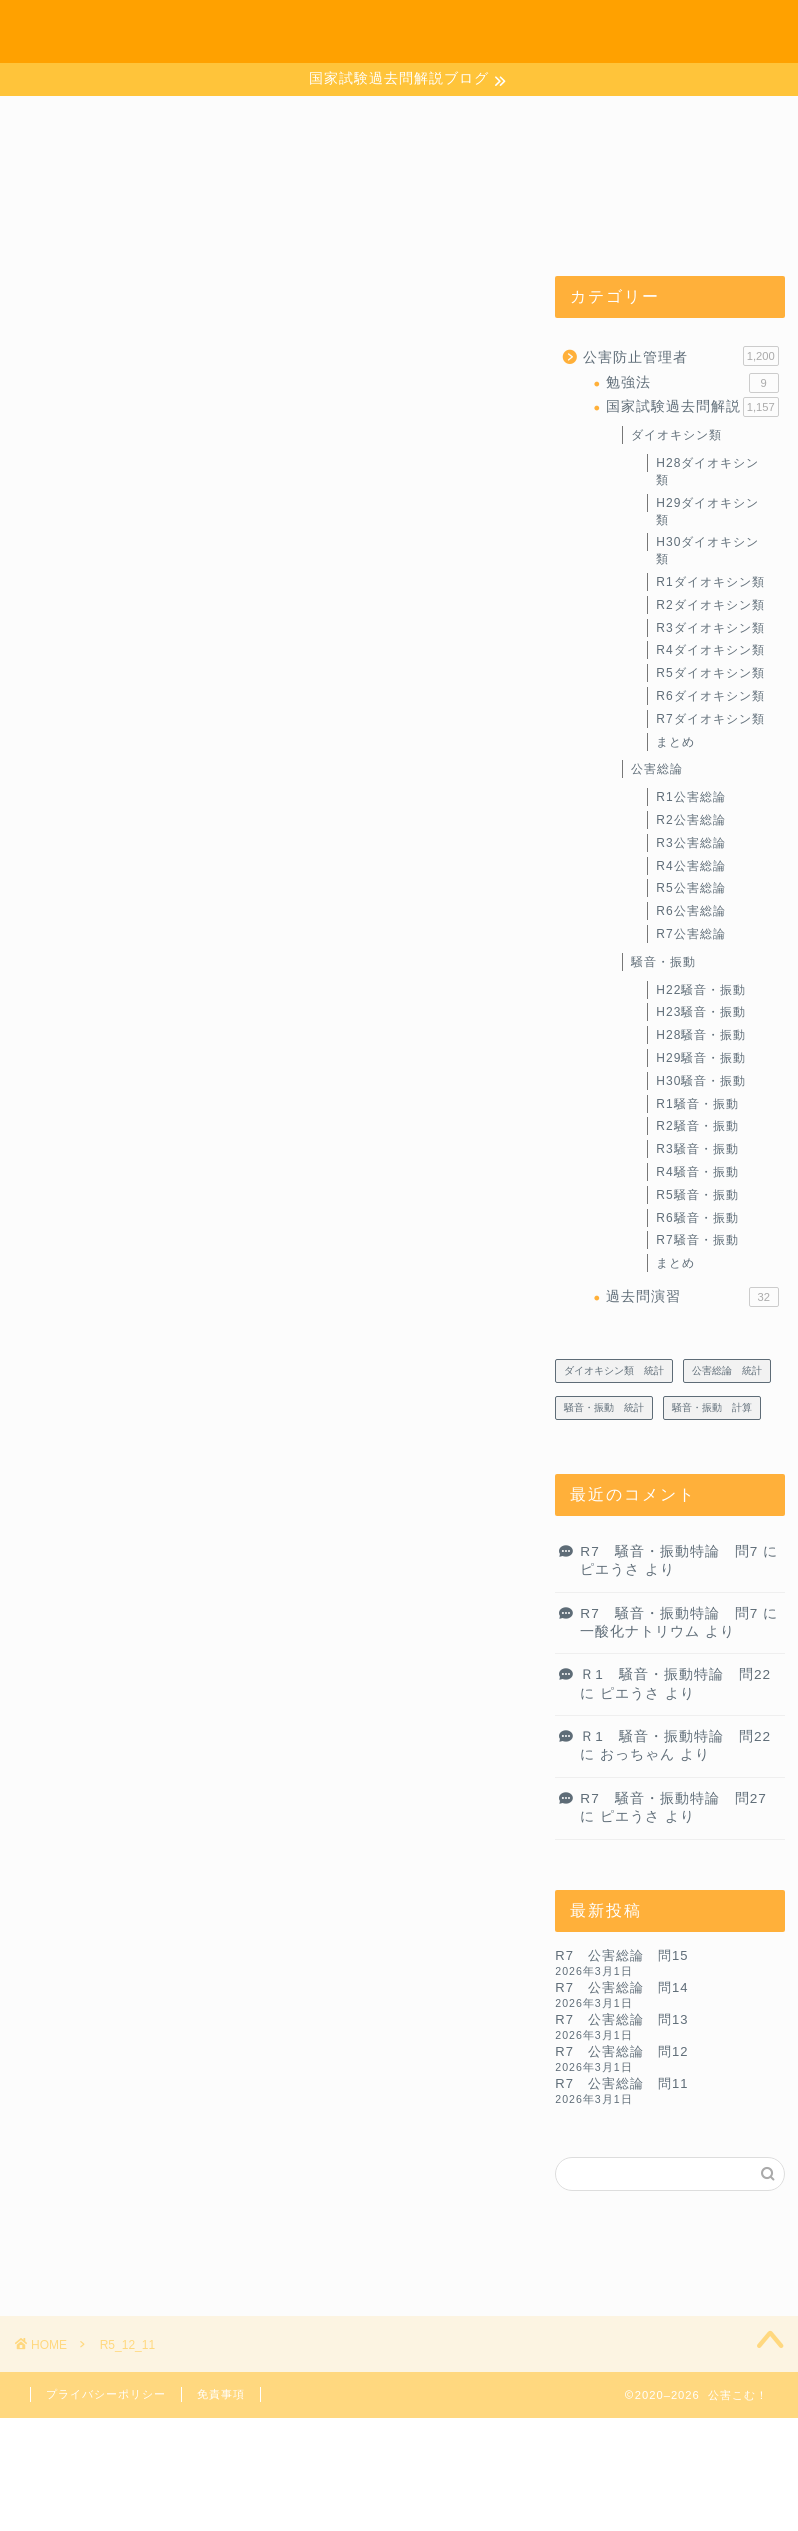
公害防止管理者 (680, 357)
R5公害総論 (690, 889)
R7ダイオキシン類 (710, 720)
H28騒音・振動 (701, 1036)
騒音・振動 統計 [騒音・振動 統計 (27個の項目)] (604, 1408)
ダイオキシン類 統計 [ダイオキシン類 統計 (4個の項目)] (614, 1371)
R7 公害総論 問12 (621, 2052)
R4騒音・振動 (697, 1173)
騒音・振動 (663, 963)
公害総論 (657, 771)
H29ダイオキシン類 (707, 512)
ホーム (503, 31)
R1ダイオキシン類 (710, 583)
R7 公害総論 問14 (621, 1988)
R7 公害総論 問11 (621, 2084)
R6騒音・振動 (697, 1219)
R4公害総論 (690, 867)
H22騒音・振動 (701, 991)
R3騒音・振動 (697, 1150)
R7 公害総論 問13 (621, 2020)
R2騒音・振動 (697, 1127)
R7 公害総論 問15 (621, 1956)
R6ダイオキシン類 (710, 697)
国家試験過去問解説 (692, 408)
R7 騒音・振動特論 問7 (669, 1552)
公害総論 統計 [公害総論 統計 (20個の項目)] (727, 1371)
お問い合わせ (596, 31)
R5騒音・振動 (697, 1196)
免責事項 (221, 2394)
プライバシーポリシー (106, 2394)
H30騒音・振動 (701, 1082)
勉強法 (692, 384)
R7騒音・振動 (697, 1241)
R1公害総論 (690, 798)
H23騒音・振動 (701, 1013)
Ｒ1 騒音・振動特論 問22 (675, 1675)
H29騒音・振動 (701, 1059)
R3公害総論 (690, 844)
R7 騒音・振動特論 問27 (673, 1799)
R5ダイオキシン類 (710, 674)
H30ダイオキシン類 (707, 552)
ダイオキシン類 (676, 437)
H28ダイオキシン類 (707, 472)
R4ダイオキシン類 (710, 652)
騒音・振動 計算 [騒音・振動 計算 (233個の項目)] (712, 1408)
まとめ (675, 743)
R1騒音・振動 (697, 1105)
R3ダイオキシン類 (710, 629)
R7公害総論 (690, 935)
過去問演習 (692, 1298)
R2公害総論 (690, 821)
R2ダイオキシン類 (710, 606)
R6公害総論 (690, 912)
